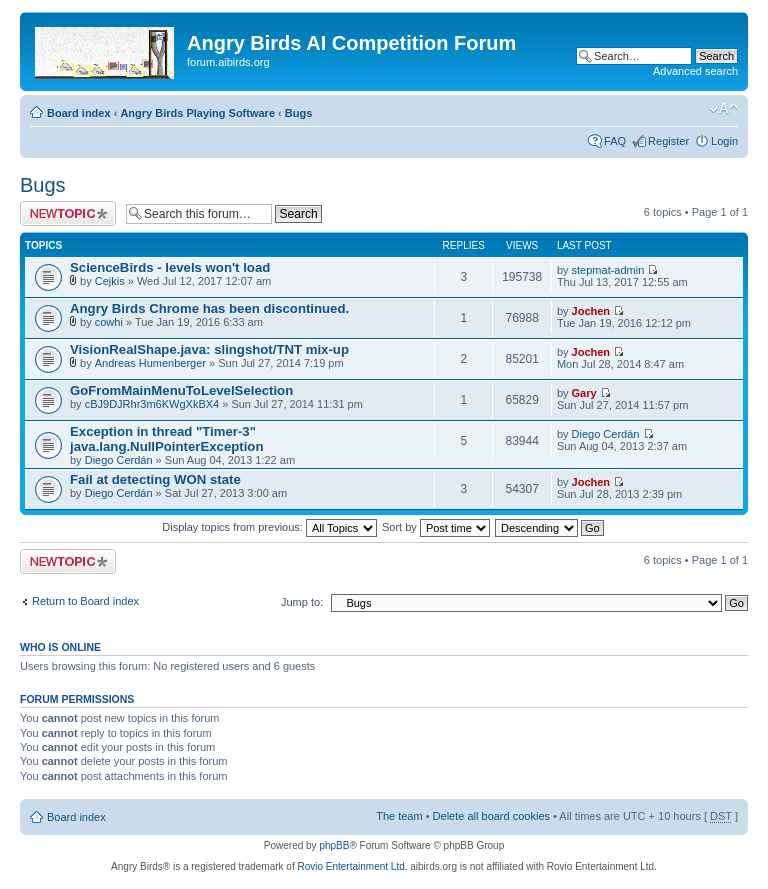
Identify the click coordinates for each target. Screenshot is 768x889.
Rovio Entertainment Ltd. (352, 866)
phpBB (334, 845)
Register (668, 141)
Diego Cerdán (119, 460)
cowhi (109, 322)
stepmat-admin (608, 270)
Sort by (436, 527)
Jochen (591, 311)
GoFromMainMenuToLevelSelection (181, 390)
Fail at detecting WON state (155, 479)
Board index (79, 113)
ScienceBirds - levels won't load (170, 267)
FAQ (615, 141)
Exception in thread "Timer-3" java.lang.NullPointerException (166, 439)
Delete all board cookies (491, 816)
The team (399, 816)
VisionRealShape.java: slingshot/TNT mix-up (209, 349)
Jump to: (302, 602)
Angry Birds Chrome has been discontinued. (209, 308)
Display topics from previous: (269, 527)
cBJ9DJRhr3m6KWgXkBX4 (152, 404)
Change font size (723, 109)
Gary (584, 393)
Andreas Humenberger (150, 363)
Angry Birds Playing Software (197, 113)
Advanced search (695, 71)
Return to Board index (85, 601)
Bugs (299, 113)
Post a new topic (68, 213)
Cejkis (110, 281)
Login (724, 141)
